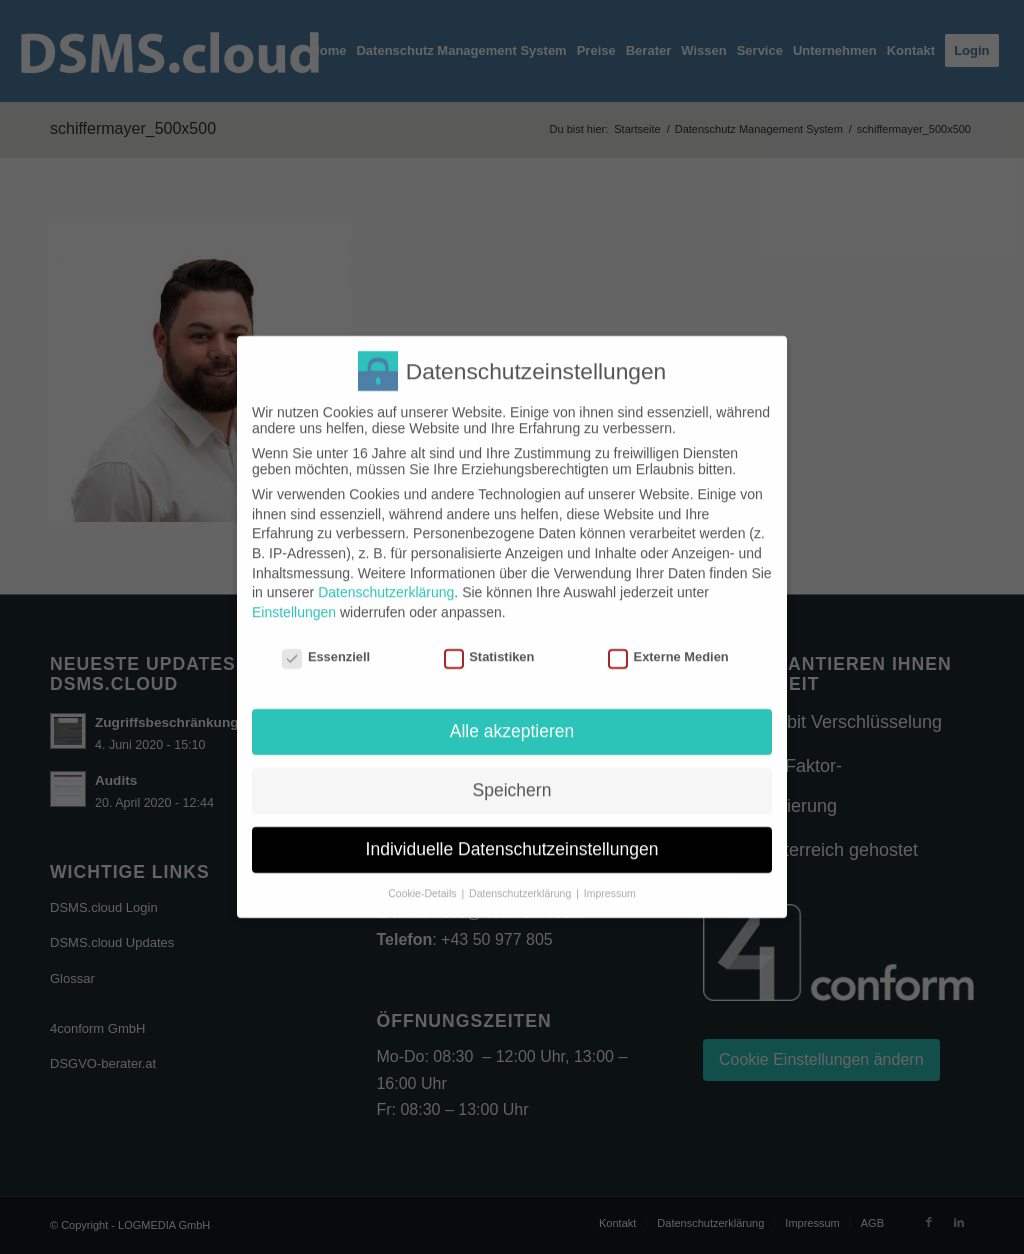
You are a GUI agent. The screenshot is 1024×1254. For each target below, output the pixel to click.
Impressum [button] (610, 876)
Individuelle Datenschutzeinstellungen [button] (512, 832)
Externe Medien (668, 639)
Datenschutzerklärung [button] (521, 876)
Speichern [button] (512, 773)
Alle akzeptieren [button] (512, 714)
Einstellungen (294, 595)
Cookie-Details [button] (423, 876)
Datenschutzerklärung (386, 575)
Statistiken (489, 639)
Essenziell (326, 639)
